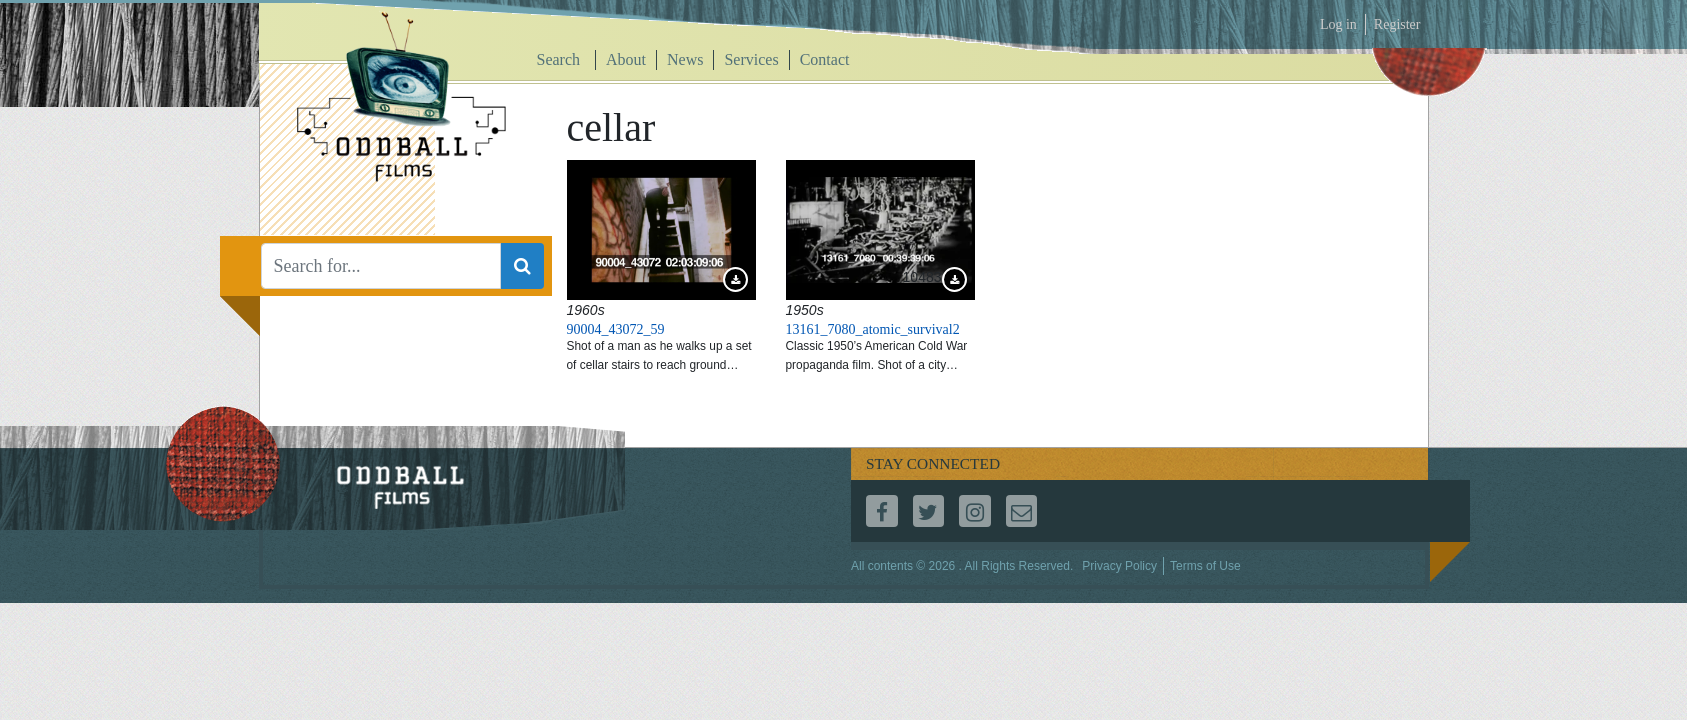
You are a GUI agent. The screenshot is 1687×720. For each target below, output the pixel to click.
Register (1397, 24)
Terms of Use (1205, 566)
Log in (1338, 24)
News (685, 59)
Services (751, 59)
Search (559, 59)
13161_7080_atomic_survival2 (873, 329)
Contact (825, 59)
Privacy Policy (1119, 566)
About (626, 59)
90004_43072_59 (616, 329)
